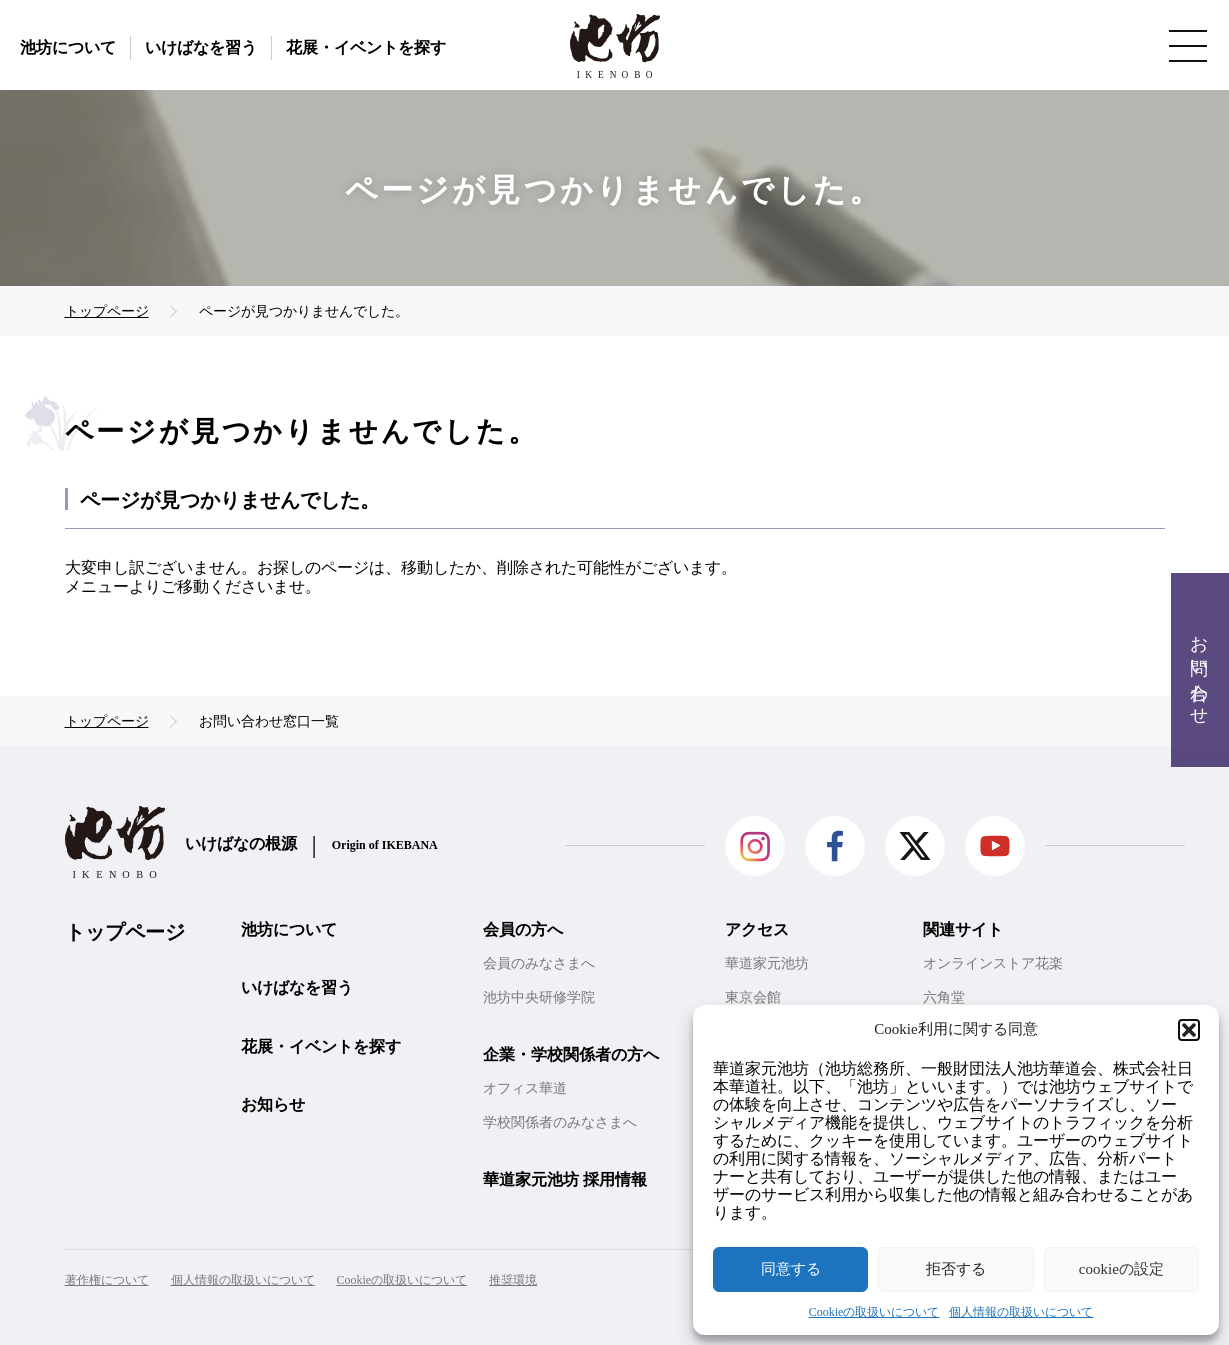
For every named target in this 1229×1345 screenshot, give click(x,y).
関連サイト (963, 929)
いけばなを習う (201, 47)
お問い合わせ (1199, 670)
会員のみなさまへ (539, 963)
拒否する (956, 1269)
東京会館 (753, 997)
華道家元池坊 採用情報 (565, 1179)
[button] (1189, 1030)
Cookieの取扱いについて (874, 1312)
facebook (835, 846)
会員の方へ (523, 929)
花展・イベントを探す (366, 47)
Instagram (755, 846)
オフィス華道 (525, 1088)
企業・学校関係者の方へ (571, 1054)
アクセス (757, 929)
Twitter (915, 846)
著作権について (107, 1280)
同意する (791, 1269)
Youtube (995, 846)
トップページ (125, 932)
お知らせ (273, 1104)
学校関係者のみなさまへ (560, 1122)
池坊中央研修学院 (539, 997)
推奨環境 (513, 1280)
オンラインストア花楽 (993, 963)
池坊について (68, 47)
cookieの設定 (1121, 1269)
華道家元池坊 (767, 963)
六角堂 (944, 997)
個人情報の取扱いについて (1021, 1312)
